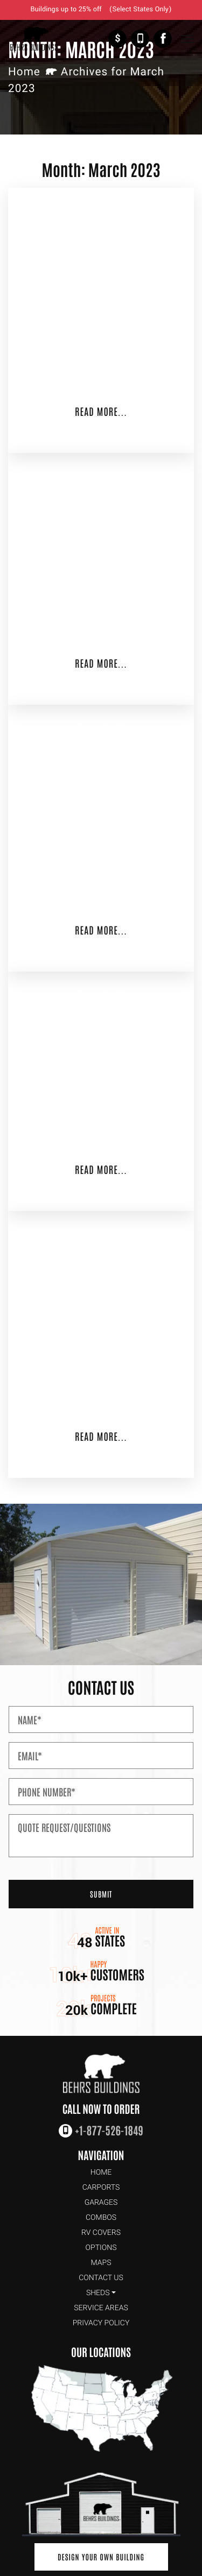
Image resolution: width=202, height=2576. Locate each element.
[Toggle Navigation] (187, 39)
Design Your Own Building (101, 2556)
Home (24, 72)
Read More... (101, 411)
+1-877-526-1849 (140, 39)
